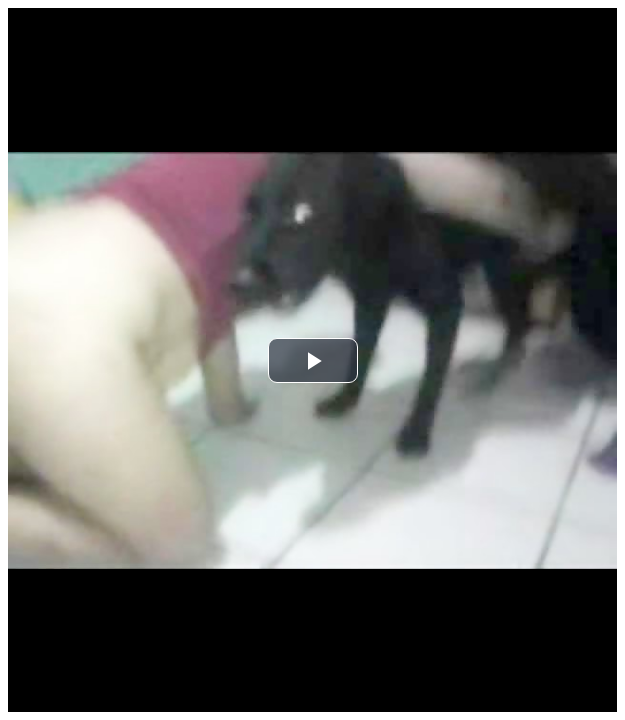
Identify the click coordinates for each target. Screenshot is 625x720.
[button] (313, 360)
